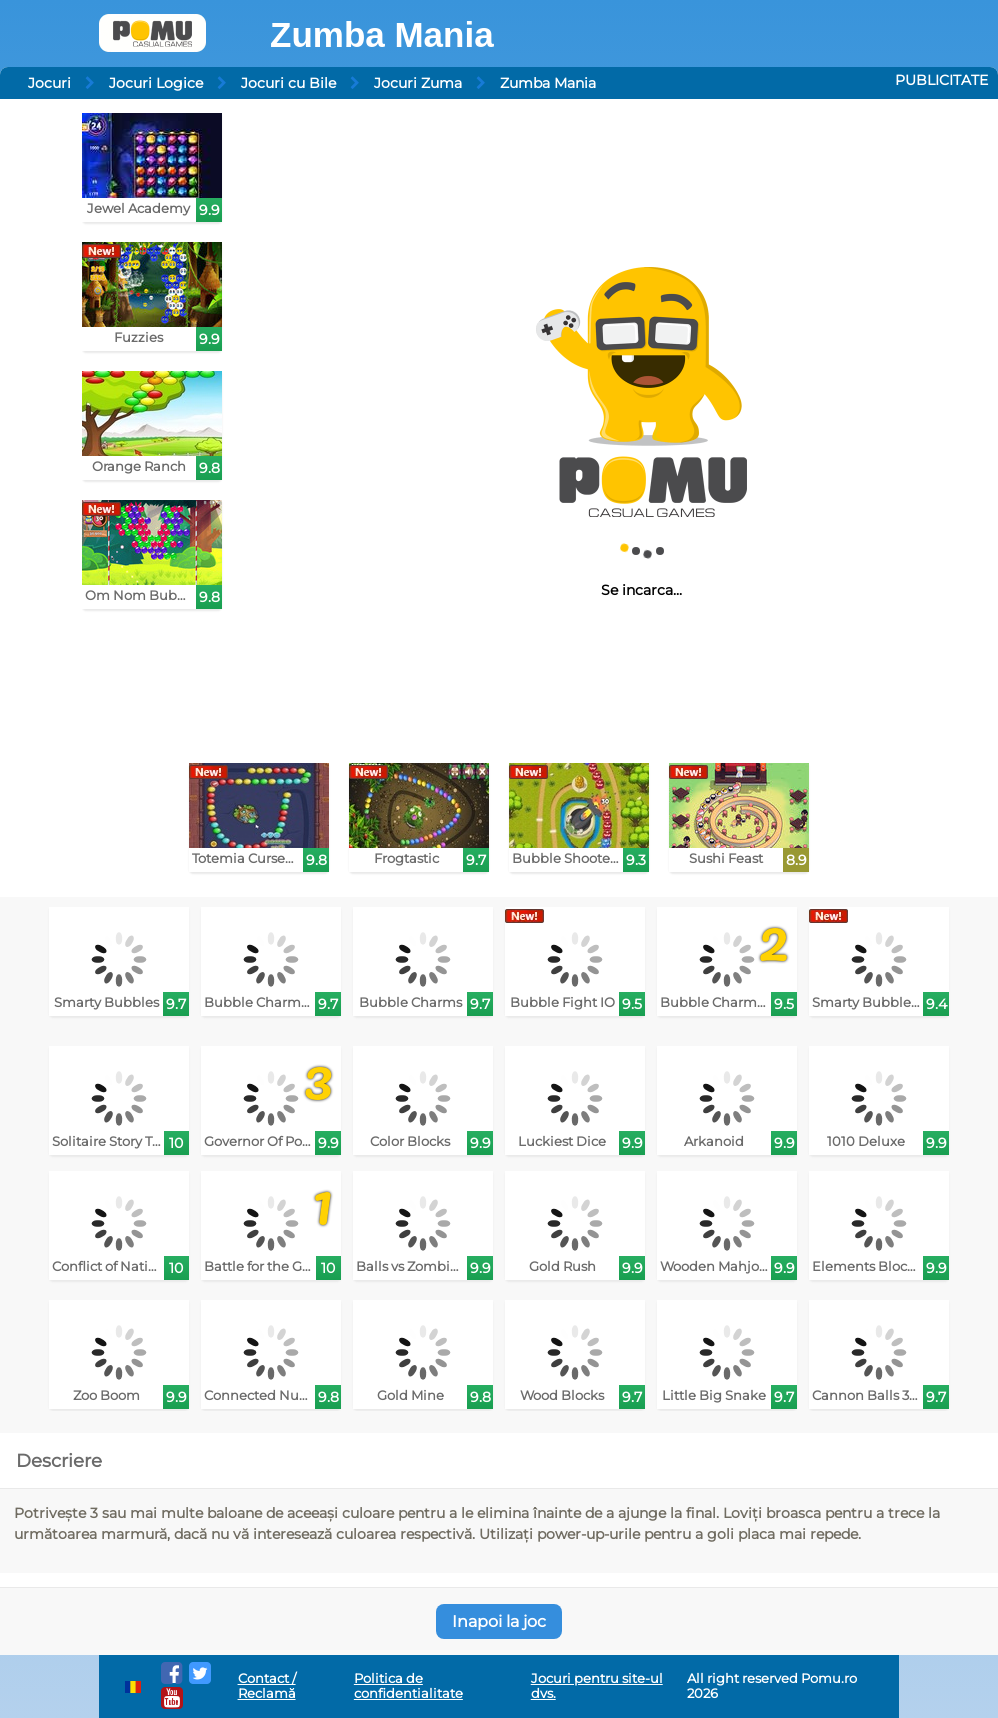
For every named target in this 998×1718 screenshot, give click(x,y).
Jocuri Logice (156, 83)
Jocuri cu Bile (288, 83)
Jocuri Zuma (418, 83)
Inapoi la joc (499, 1621)
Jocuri (49, 83)
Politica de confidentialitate (408, 1686)
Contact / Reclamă (267, 1686)
